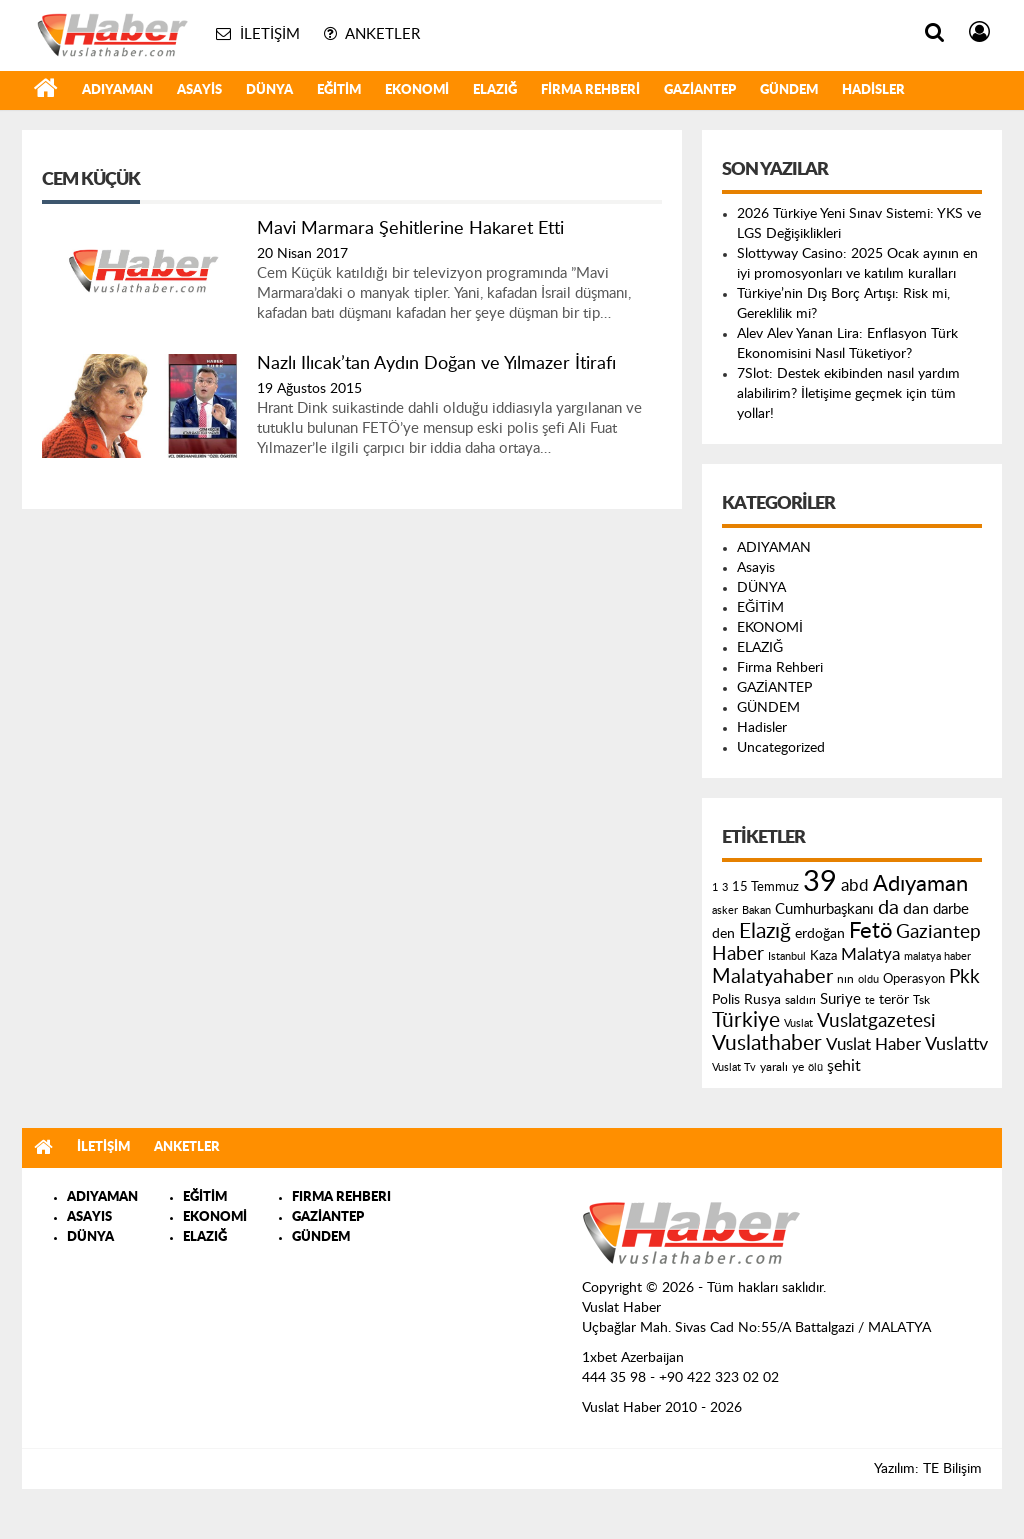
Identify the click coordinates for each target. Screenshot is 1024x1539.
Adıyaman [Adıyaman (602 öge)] (920, 884)
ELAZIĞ (495, 90)
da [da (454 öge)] (888, 908)
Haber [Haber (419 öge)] (738, 954)
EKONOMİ (417, 90)
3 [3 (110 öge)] (725, 887)
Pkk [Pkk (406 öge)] (964, 977)
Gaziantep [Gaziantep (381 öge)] (938, 932)
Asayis (199, 90)
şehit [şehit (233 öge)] (844, 1066)
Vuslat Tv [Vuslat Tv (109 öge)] (734, 1067)
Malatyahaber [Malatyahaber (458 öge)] (772, 977)
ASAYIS (89, 1217)
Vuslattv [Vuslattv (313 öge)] (956, 1044)
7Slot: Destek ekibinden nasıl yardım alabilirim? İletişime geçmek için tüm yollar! (848, 394)
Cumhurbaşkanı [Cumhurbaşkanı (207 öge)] (824, 909)
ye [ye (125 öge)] (798, 1067)
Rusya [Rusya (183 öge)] (762, 1000)
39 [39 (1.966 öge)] (820, 882)
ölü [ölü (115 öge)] (815, 1067)
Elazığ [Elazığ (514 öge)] (765, 931)
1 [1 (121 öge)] (715, 887)
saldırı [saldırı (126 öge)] (800, 1000)
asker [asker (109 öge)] (725, 910)
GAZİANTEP (700, 90)
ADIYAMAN (117, 90)
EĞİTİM (339, 90)
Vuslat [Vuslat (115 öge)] (798, 1023)
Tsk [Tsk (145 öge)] (921, 1000)
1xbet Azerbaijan (633, 1358)
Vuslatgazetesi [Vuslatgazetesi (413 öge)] (876, 1021)
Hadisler (873, 90)
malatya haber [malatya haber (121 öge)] (937, 956)
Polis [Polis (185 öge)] (726, 1000)
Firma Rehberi (590, 90)
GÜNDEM (789, 90)
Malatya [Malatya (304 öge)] (870, 954)
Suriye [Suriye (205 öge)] (840, 999)
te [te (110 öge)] (870, 1000)
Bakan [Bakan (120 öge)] (756, 910)
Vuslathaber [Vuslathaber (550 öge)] (767, 1043)
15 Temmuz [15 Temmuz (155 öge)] (765, 887)
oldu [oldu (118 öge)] (868, 979)
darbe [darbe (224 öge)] (951, 909)
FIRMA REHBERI (341, 1197)
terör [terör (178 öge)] (894, 1000)
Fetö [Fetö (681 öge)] (870, 931)
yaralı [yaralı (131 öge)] (774, 1067)
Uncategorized (781, 748)
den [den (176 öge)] (723, 934)
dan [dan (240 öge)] (916, 909)
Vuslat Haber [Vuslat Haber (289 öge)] (873, 1044)
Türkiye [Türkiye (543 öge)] (746, 1020)
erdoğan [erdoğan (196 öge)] (820, 933)
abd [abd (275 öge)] (855, 886)
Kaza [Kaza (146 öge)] (823, 956)
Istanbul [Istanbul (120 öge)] (787, 956)
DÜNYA (269, 90)
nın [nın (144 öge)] (845, 979)
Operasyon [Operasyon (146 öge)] (914, 979)
